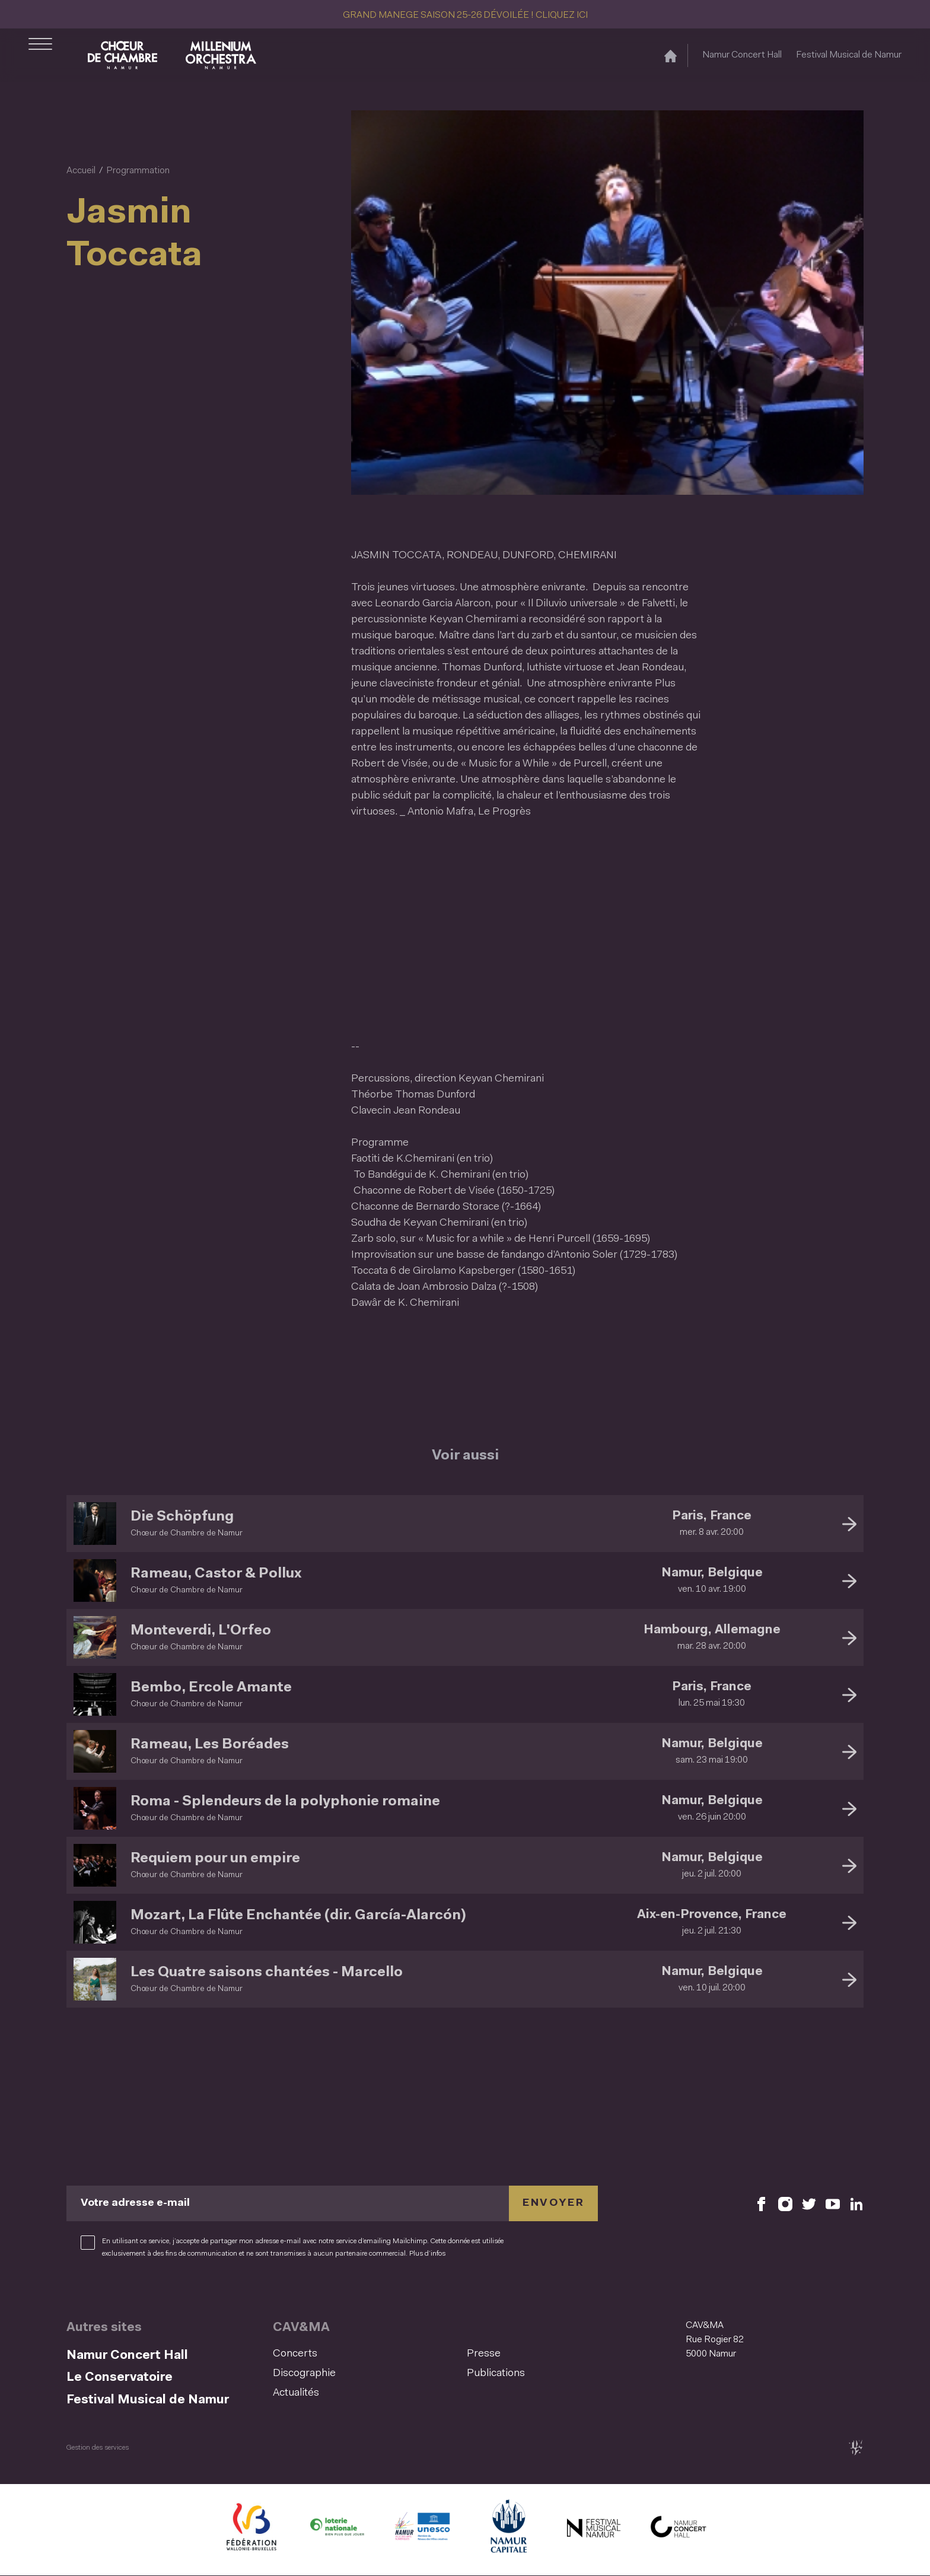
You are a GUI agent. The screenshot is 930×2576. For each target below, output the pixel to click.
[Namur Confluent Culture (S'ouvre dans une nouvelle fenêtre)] (422, 2529)
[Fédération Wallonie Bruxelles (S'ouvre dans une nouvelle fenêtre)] (251, 2529)
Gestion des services (97, 2447)
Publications (496, 2373)
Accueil (80, 171)
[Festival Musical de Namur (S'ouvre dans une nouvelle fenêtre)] (593, 2529)
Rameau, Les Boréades (209, 1745)
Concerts (295, 2354)
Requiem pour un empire (215, 1859)
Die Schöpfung (182, 1517)
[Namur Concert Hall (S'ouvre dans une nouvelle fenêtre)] (678, 2529)
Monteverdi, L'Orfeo (200, 1631)
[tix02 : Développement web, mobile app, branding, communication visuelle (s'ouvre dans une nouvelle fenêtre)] (856, 2448)
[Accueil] (670, 55)
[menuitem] (366, 2354)
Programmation (138, 171)
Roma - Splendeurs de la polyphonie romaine (285, 1802)
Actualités (296, 2393)
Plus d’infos (427, 2253)
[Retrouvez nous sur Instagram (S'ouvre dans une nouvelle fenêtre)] (785, 2203)
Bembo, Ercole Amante (211, 1688)
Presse (484, 2354)
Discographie (304, 2373)
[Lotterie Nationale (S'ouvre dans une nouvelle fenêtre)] (336, 2529)
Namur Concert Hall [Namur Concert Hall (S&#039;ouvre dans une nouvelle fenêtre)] (742, 55)
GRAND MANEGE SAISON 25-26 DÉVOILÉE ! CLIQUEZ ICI (465, 15)
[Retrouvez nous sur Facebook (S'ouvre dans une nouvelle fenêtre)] (761, 2203)
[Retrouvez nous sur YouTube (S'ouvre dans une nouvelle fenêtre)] (833, 2203)
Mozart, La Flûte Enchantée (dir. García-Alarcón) (298, 1916)
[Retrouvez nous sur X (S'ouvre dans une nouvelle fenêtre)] (809, 2203)
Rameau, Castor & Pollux (216, 1574)
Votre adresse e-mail (135, 2202)
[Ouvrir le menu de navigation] (40, 55)
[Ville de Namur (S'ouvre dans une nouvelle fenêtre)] (507, 2529)
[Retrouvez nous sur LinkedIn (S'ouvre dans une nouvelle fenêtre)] (856, 2203)
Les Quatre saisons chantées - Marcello (266, 1973)
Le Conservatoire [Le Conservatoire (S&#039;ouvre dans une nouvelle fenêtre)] (119, 2377)
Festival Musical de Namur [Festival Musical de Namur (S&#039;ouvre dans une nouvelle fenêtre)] (849, 55)
